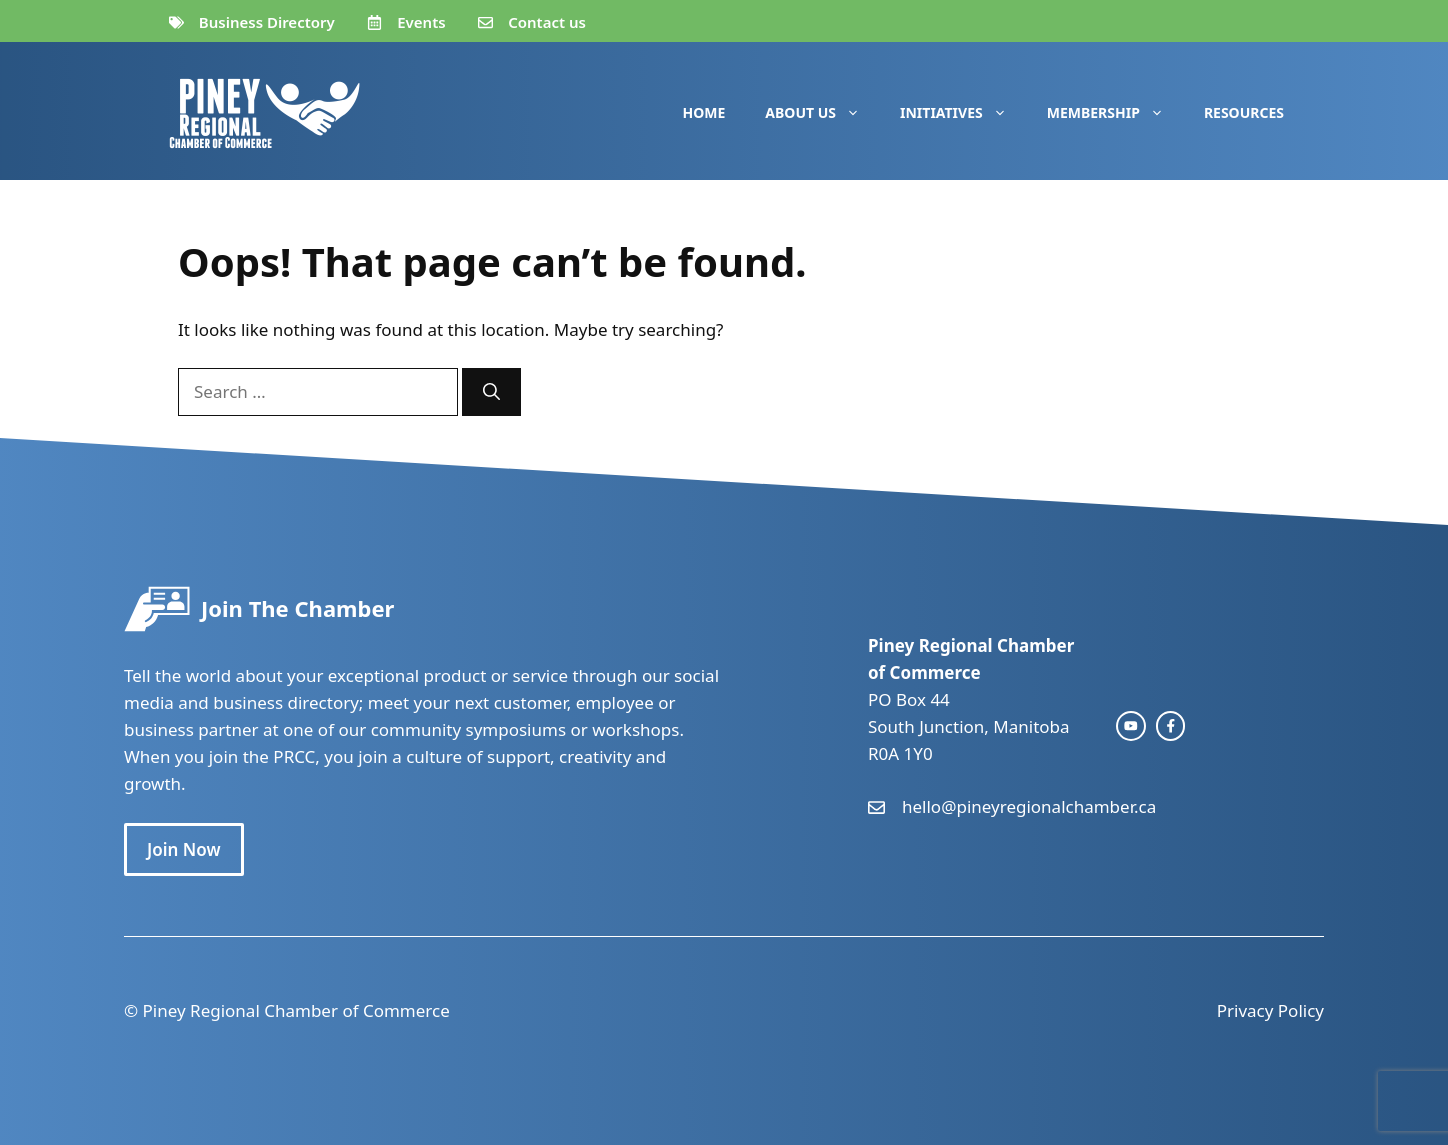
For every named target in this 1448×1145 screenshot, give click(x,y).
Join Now (184, 849)
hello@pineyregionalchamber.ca (1029, 806)
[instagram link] (1131, 726)
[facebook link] (1171, 726)
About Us (822, 113)
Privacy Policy (1270, 1010)
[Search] (491, 392)
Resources (1244, 112)
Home (704, 112)
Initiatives (963, 113)
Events (421, 22)
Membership (1115, 113)
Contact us (547, 22)
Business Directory (267, 22)
